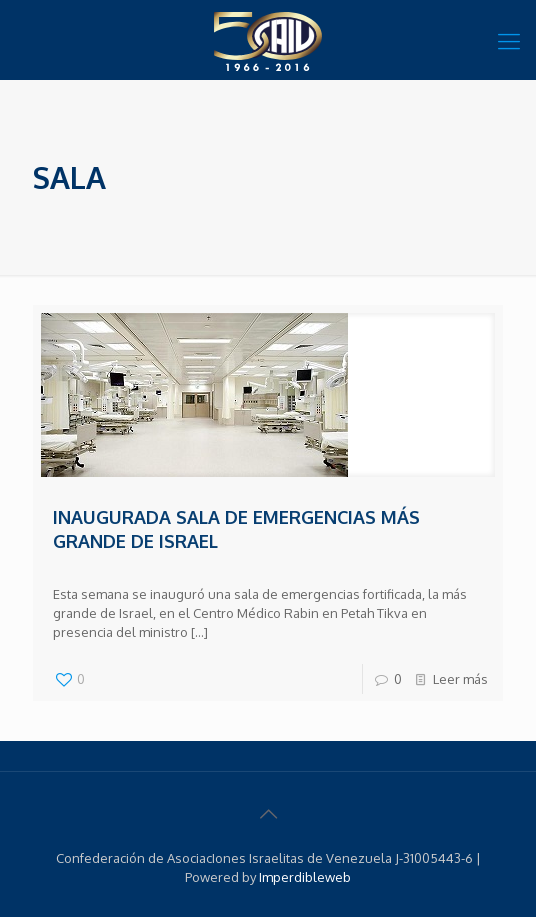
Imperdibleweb (305, 877)
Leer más (460, 679)
